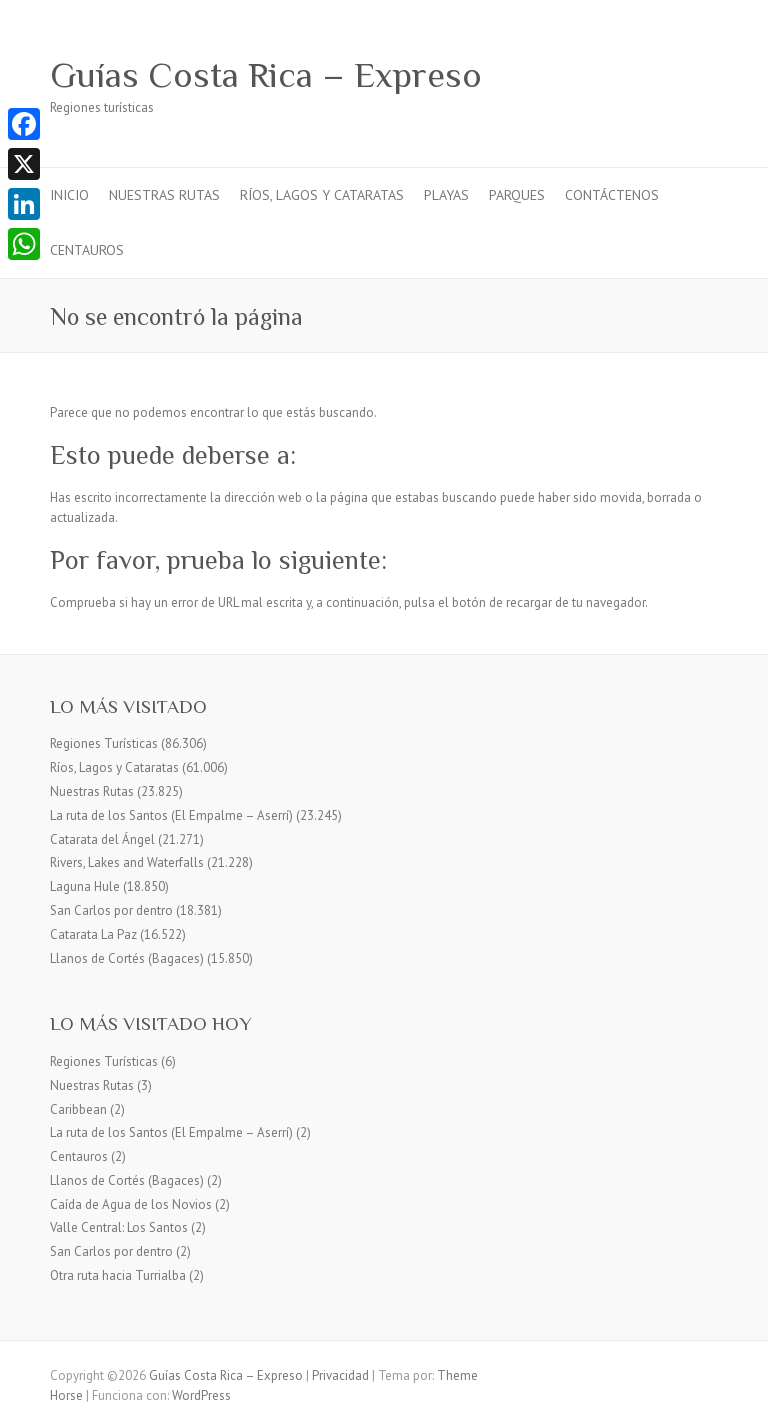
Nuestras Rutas (164, 195)
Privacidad (340, 1375)
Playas (446, 195)
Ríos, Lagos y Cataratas (322, 195)
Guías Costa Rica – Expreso (266, 75)
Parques (517, 195)
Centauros (87, 250)
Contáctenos (612, 195)
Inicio (69, 195)
